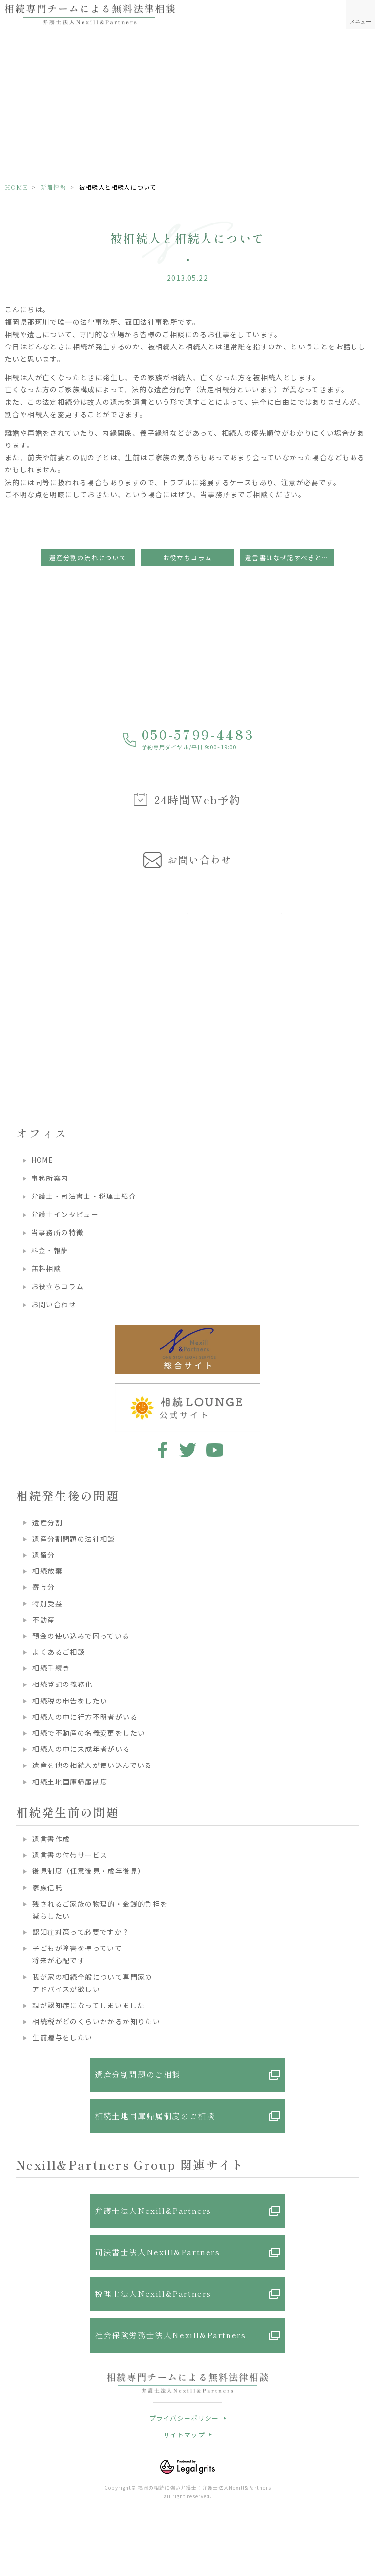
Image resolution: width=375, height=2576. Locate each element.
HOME (16, 187)
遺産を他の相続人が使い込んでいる (92, 1765)
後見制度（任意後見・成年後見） (88, 1871)
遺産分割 (47, 1522)
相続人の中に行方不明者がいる (85, 1717)
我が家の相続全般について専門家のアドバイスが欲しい (92, 1983)
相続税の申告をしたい (69, 1700)
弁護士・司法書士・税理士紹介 (84, 1196)
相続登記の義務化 (62, 1684)
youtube (214, 1450)
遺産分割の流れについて (87, 557)
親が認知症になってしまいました (88, 2005)
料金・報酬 (50, 1250)
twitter (187, 1450)
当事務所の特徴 (57, 1232)
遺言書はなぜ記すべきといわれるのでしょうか (289, 557)
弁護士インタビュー (65, 1214)
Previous (9, 969)
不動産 (43, 1619)
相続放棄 (47, 1571)
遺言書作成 (51, 1839)
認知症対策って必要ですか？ (80, 1932)
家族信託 (47, 1887)
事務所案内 (50, 1178)
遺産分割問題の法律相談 (73, 1538)
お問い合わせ (53, 1304)
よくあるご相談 (58, 1652)
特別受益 (47, 1603)
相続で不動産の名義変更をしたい (88, 1733)
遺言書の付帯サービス (69, 1855)
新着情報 (53, 187)
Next (366, 969)
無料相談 (46, 1268)
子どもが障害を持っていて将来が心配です (77, 1954)
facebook (160, 1450)
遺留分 (43, 1555)
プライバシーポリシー (184, 2418)
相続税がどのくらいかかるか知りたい (96, 2021)
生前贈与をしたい (62, 2037)
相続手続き (51, 1668)
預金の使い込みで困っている (80, 1636)
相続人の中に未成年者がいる (81, 1749)
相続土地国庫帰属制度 (69, 1781)
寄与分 (43, 1587)
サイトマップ (184, 2434)
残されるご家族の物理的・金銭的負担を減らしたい (99, 1910)
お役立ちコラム (187, 557)
